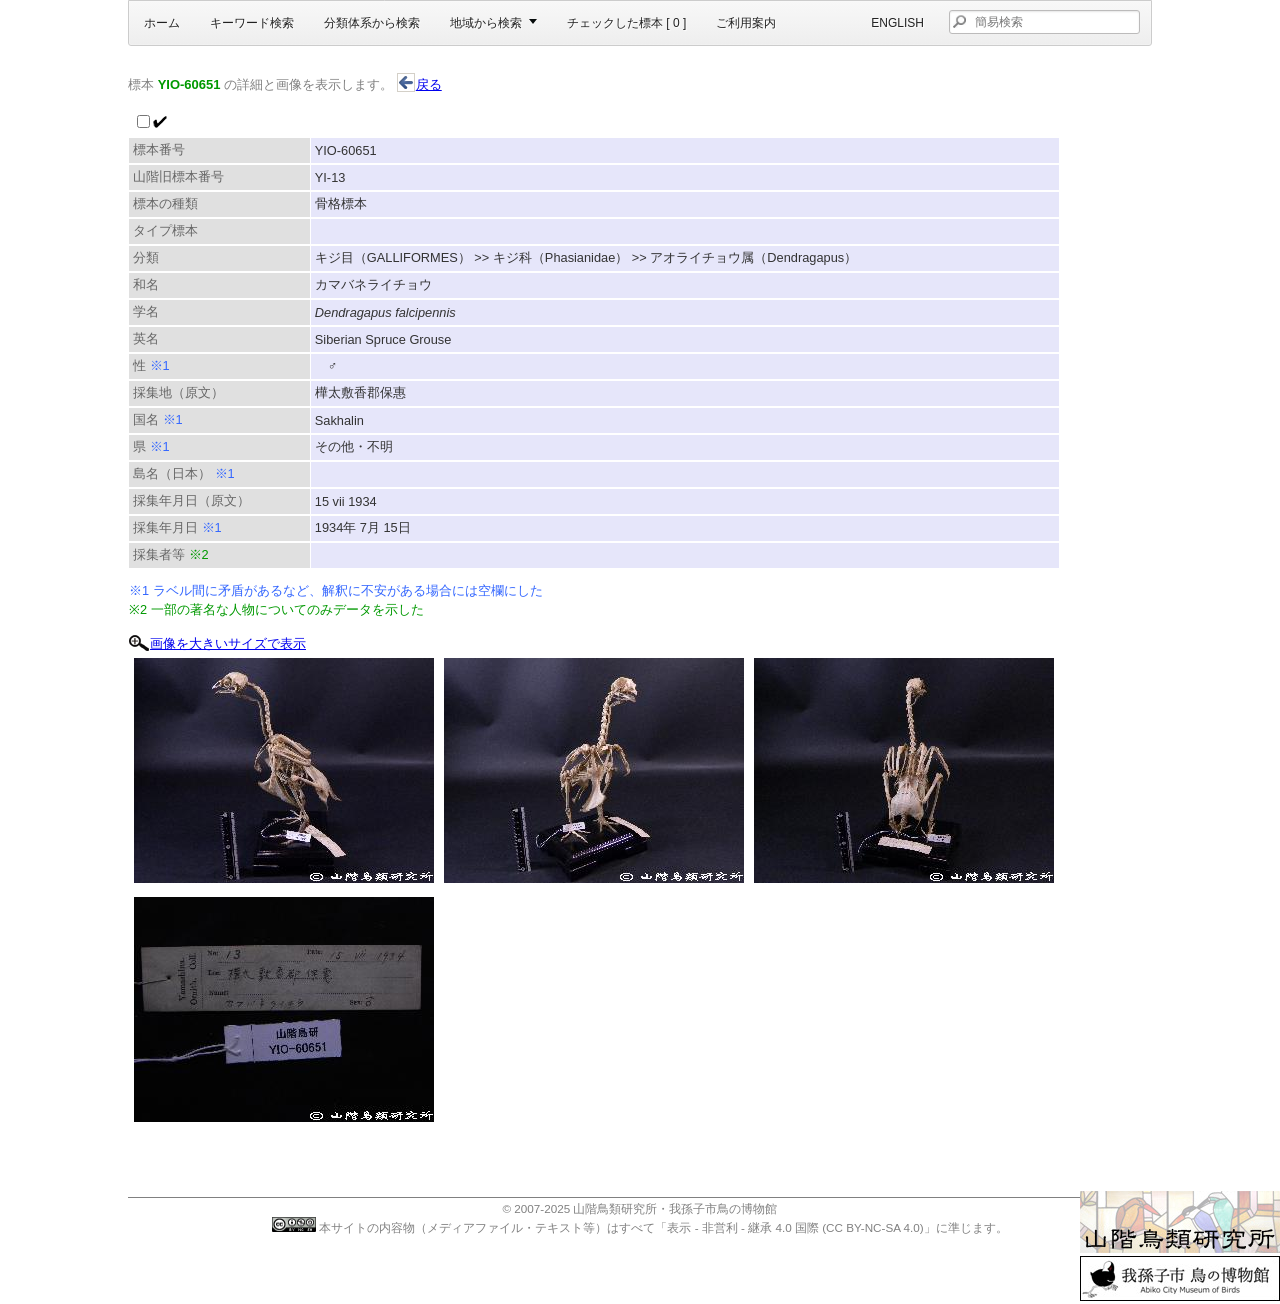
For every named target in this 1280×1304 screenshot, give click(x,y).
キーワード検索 (252, 23)
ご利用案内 (746, 23)
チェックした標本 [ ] (626, 23)
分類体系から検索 (372, 23)
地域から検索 (486, 23)
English (897, 23)
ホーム (162, 23)
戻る (419, 84)
